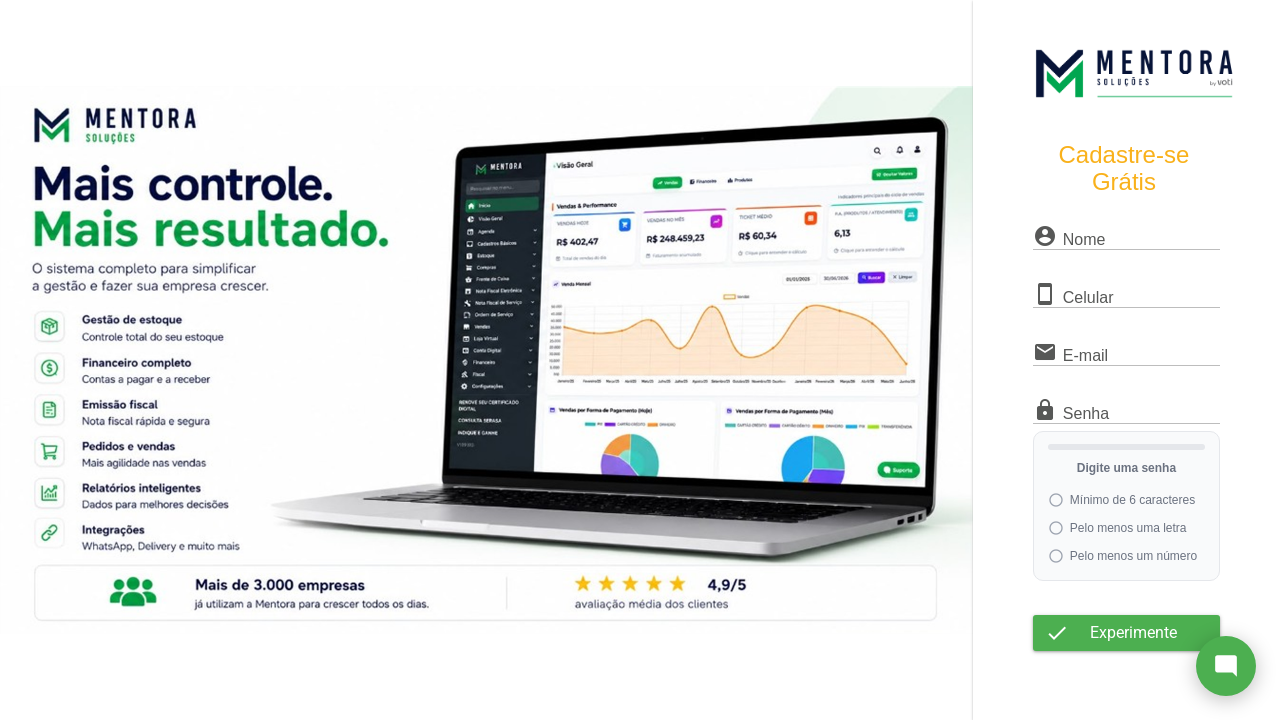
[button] (1126, 633)
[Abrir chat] (1226, 666)
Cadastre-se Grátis (1124, 168)
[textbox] (1126, 238)
